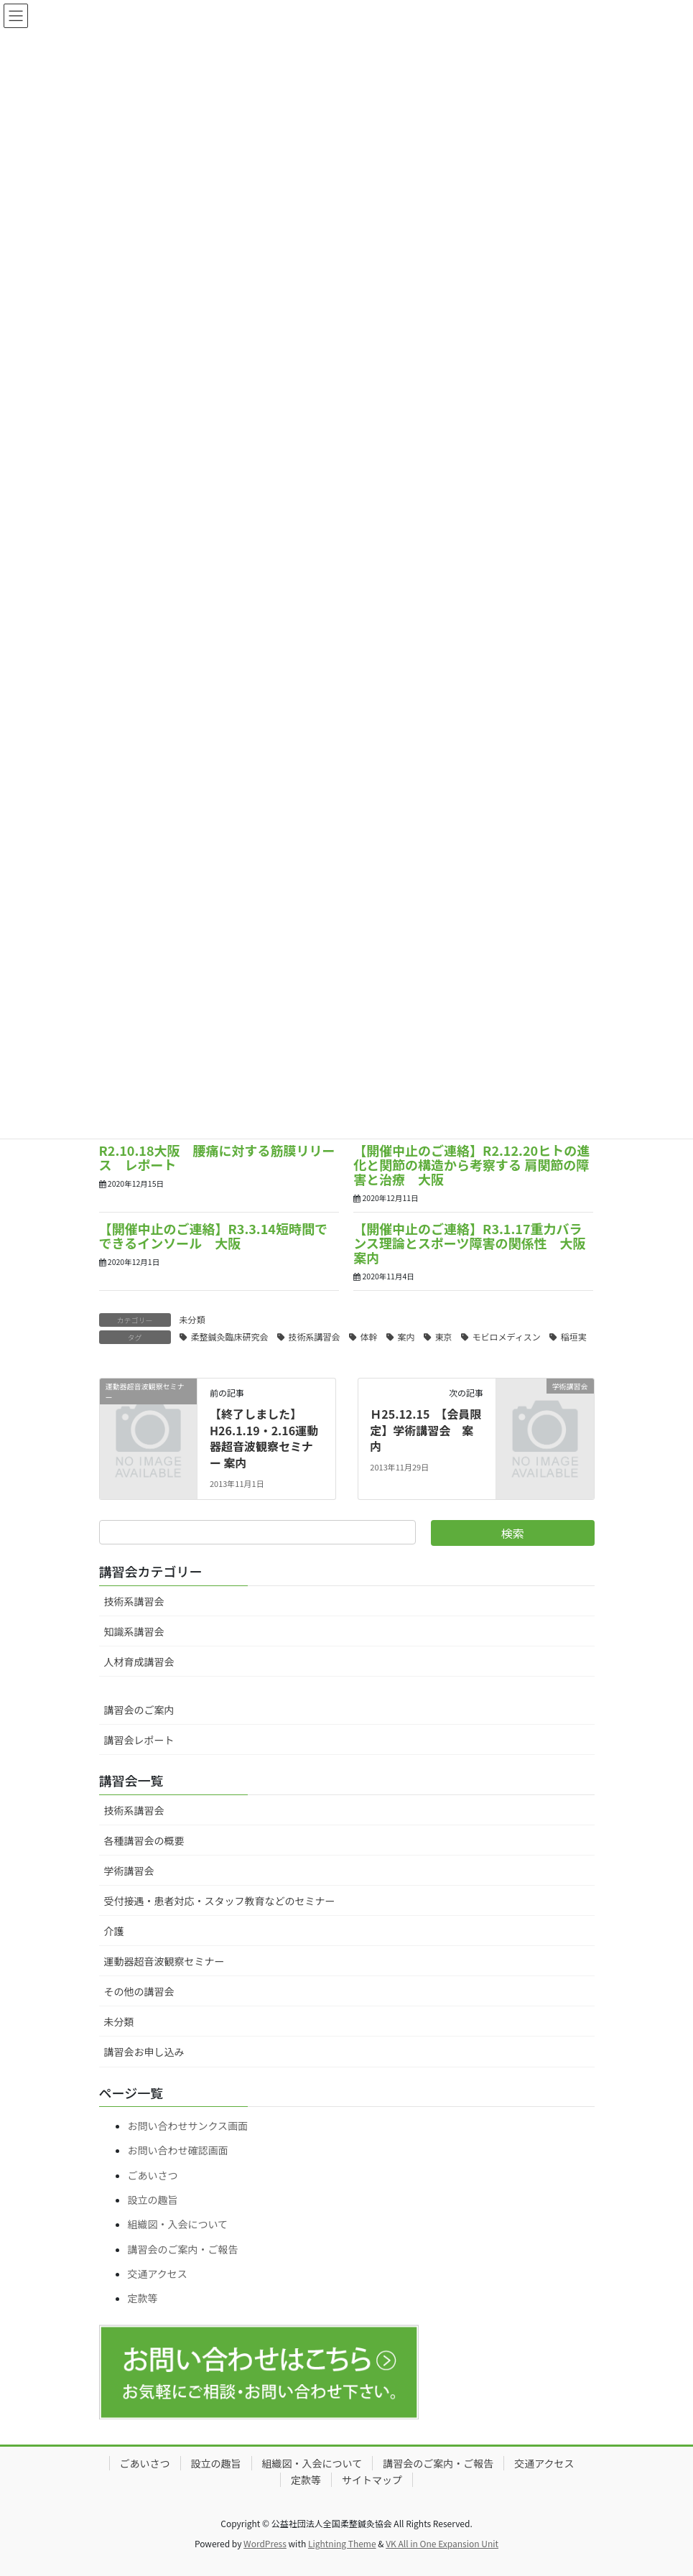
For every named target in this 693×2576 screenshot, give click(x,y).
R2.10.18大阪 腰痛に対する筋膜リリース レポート (217, 1157)
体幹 (369, 1336)
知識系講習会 (134, 1631)
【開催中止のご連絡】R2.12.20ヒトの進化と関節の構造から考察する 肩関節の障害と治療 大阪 (471, 1164)
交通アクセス (157, 2273)
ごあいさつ (153, 2175)
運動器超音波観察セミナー (164, 1961)
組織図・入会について (178, 2224)
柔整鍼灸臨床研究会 (230, 1336)
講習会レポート (139, 1740)
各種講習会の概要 (144, 1840)
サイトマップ (372, 2480)
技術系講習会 (314, 1336)
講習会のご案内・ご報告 (183, 2249)
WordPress (265, 2543)
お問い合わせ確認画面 (178, 2150)
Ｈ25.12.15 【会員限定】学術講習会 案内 (425, 1430)
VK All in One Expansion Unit (442, 2543)
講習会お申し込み (144, 2051)
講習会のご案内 (139, 1709)
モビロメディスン (507, 1336)
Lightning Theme (342, 2543)
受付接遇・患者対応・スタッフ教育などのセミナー (219, 1901)
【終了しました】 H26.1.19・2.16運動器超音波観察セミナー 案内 (264, 1437)
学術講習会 (129, 1870)
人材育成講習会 (139, 1661)
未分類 (192, 1319)
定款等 (143, 2298)
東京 (443, 1336)
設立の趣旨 (153, 2199)
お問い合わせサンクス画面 (188, 2125)
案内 (406, 1336)
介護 (114, 1931)
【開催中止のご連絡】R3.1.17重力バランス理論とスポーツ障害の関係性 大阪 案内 (475, 1242)
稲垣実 (574, 1336)
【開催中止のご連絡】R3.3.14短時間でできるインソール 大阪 (213, 1235)
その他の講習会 (139, 1991)
